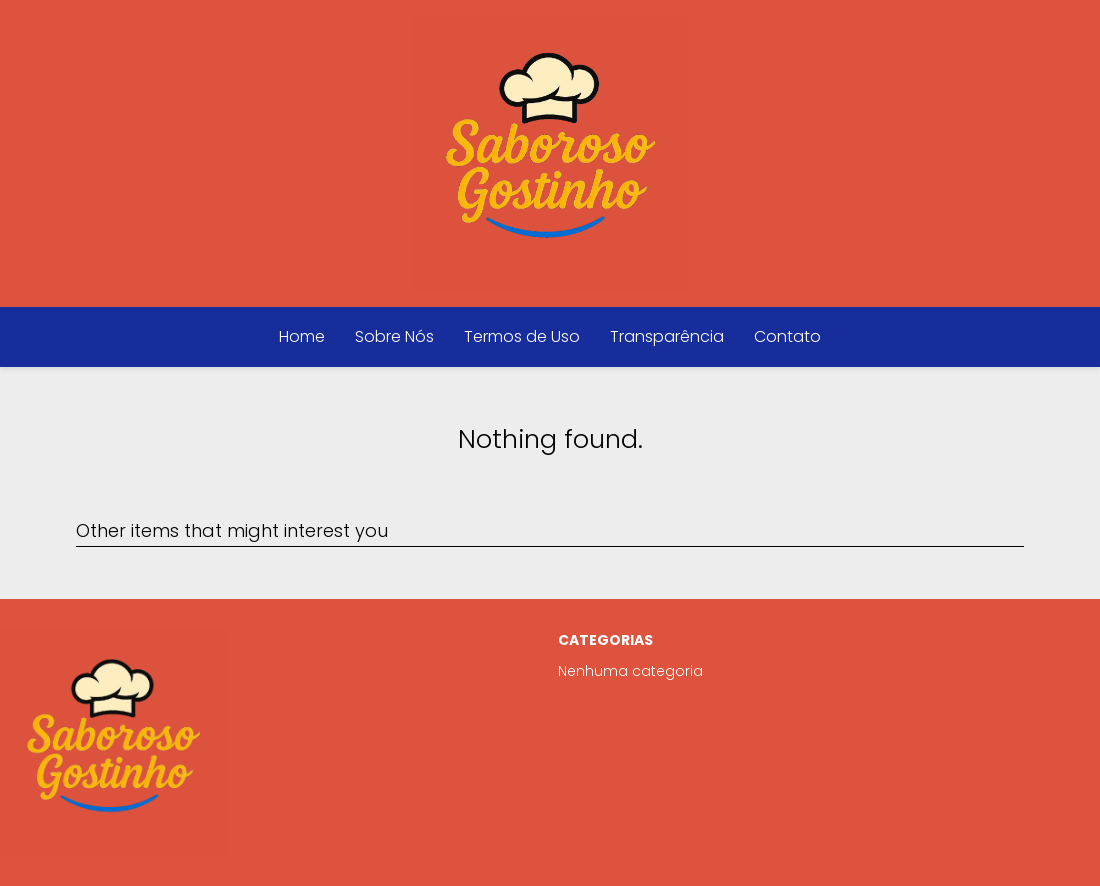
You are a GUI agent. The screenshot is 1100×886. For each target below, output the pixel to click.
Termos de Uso (522, 336)
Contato (787, 336)
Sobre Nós (394, 336)
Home (302, 336)
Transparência (667, 336)
